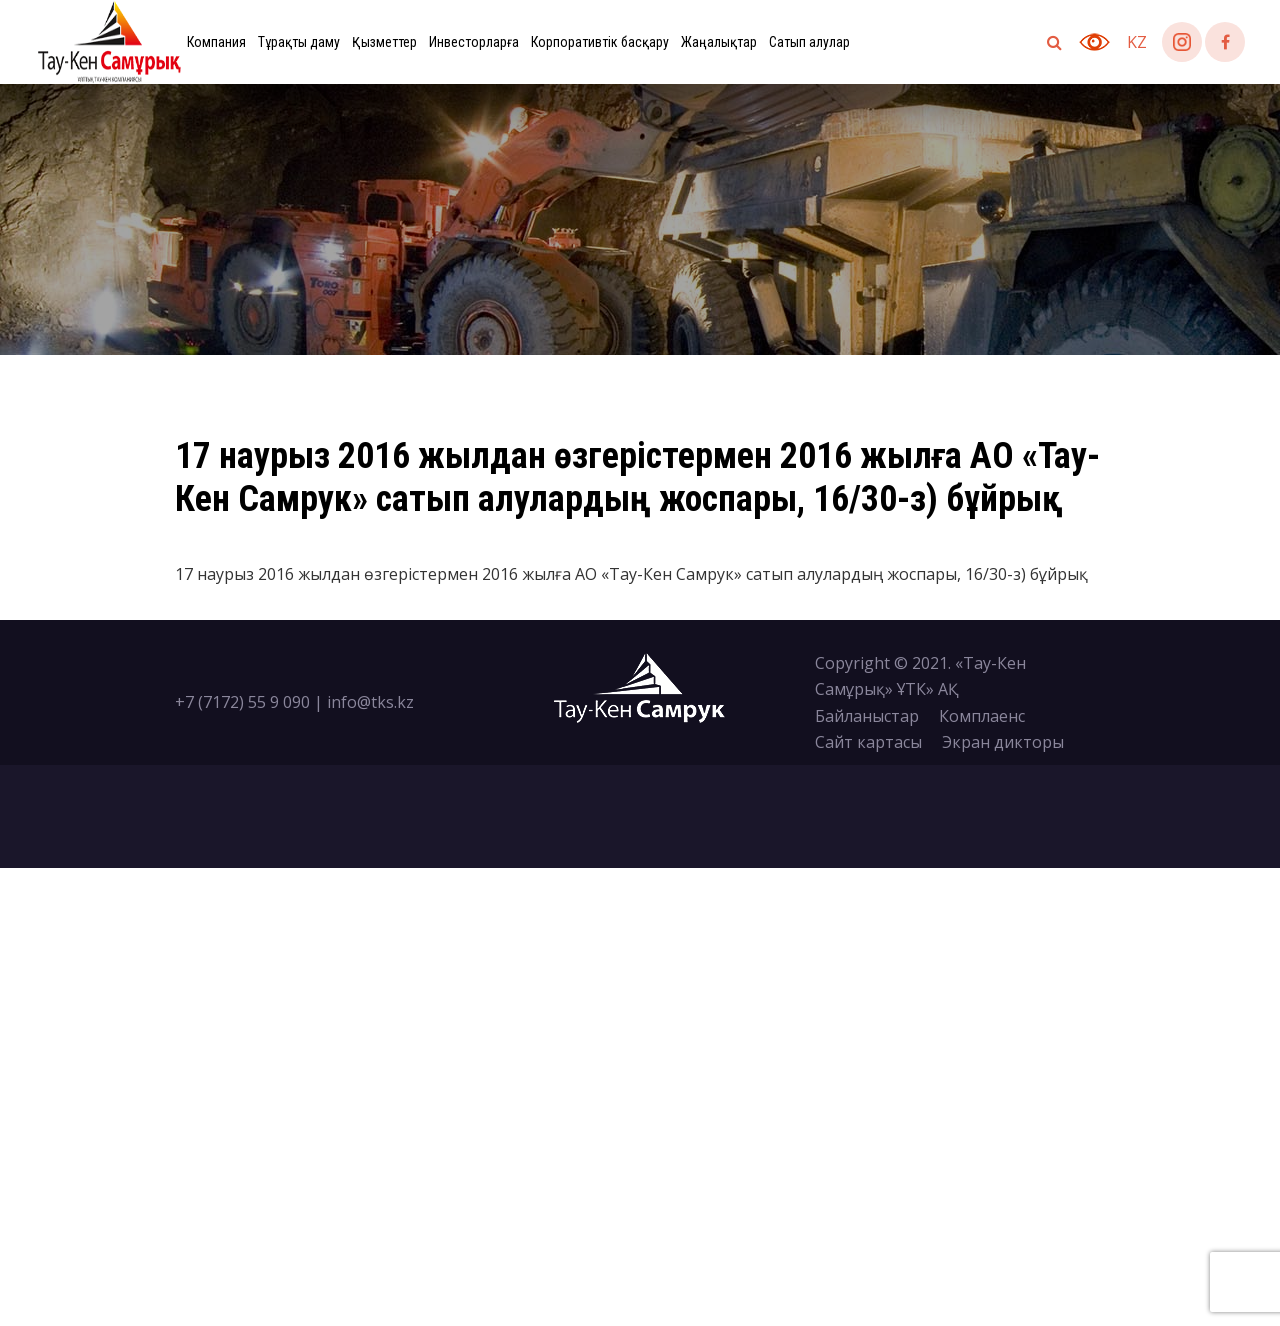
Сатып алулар (809, 42)
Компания (216, 42)
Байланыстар (867, 716)
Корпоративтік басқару (600, 42)
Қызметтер (384, 42)
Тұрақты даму (299, 42)
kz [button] (1137, 42)
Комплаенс (982, 716)
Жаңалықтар (719, 42)
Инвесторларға (474, 42)
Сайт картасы (868, 742)
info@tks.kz (370, 702)
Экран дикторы (1003, 742)
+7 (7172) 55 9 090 (242, 702)
